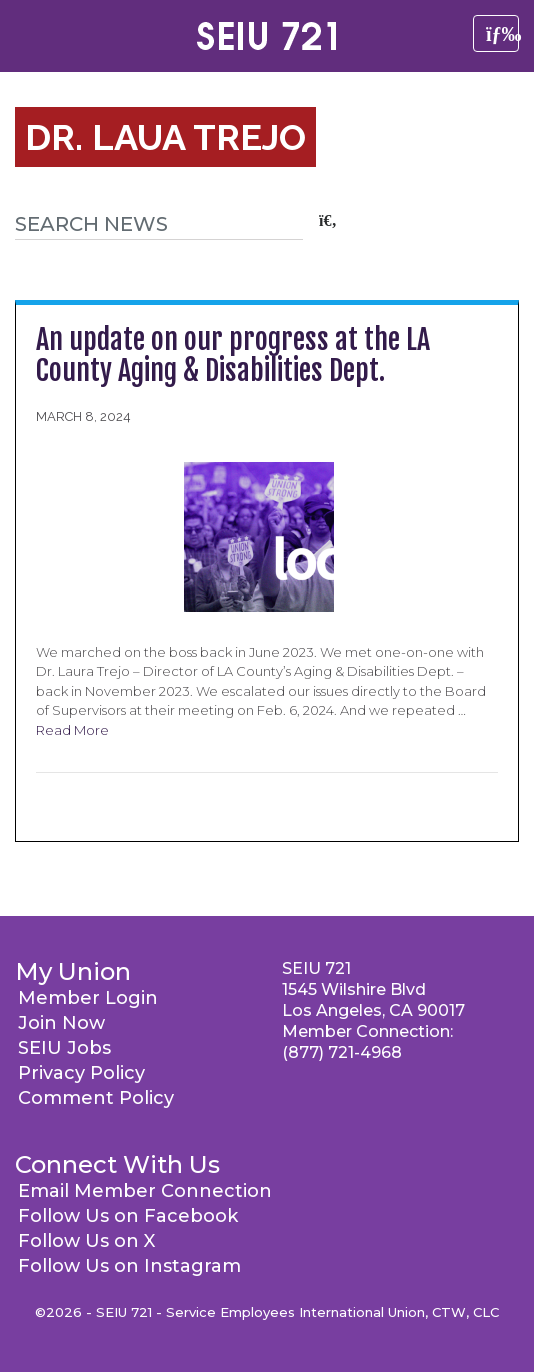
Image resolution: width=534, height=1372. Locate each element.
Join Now (61, 1023)
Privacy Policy (81, 1073)
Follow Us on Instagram (129, 1266)
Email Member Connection (145, 1191)
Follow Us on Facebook (128, 1216)
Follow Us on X (86, 1241)
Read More (72, 730)
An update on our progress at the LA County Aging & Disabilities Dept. (233, 355)
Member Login (88, 998)
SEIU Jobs (64, 1048)
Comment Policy (96, 1098)
